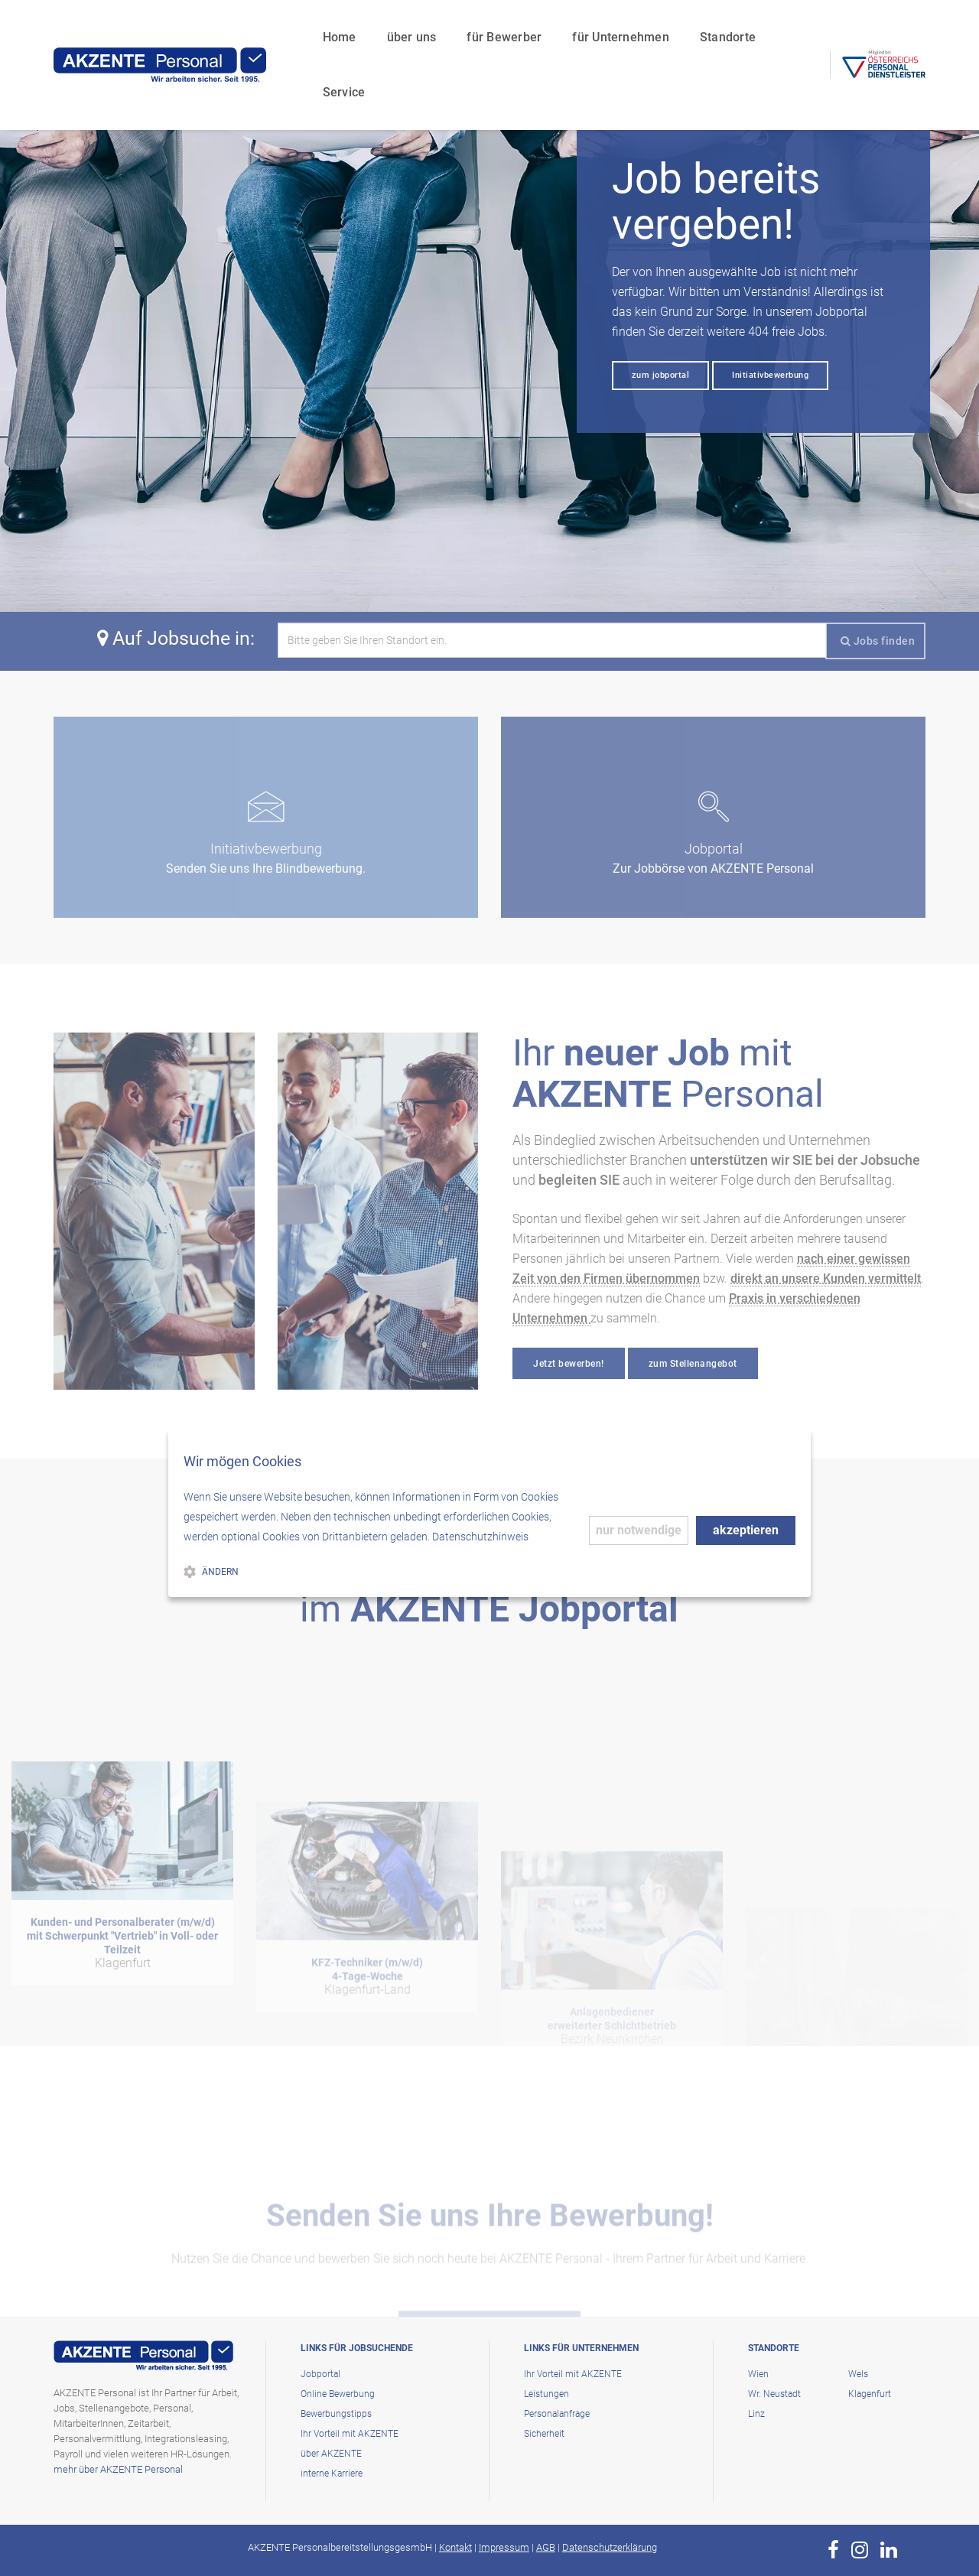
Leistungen (546, 2394)
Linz (756, 2413)
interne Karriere (332, 2473)
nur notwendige (638, 1530)
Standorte (703, 27)
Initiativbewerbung (770, 375)
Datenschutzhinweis (480, 1536)
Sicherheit (544, 2433)
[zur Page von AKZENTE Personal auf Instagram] (859, 2550)
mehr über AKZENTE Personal (118, 2469)
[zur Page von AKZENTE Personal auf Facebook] (833, 2550)
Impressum (504, 2547)
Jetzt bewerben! (568, 1363)
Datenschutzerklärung (609, 2547)
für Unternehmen (596, 27)
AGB (545, 2547)
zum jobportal (661, 375)
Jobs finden (878, 641)
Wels (858, 2374)
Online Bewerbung (338, 2394)
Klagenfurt (869, 2394)
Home (314, 27)
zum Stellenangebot (693, 1363)
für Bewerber (479, 27)
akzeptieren (746, 1530)
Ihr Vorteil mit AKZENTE (349, 2433)
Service (783, 27)
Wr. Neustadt (774, 2394)
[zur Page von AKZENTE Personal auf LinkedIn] (888, 2550)
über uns (386, 27)
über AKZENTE (331, 2453)
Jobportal (320, 2374)
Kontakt (455, 2547)
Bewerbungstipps (336, 2413)
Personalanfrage (557, 2413)
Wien (758, 2374)
